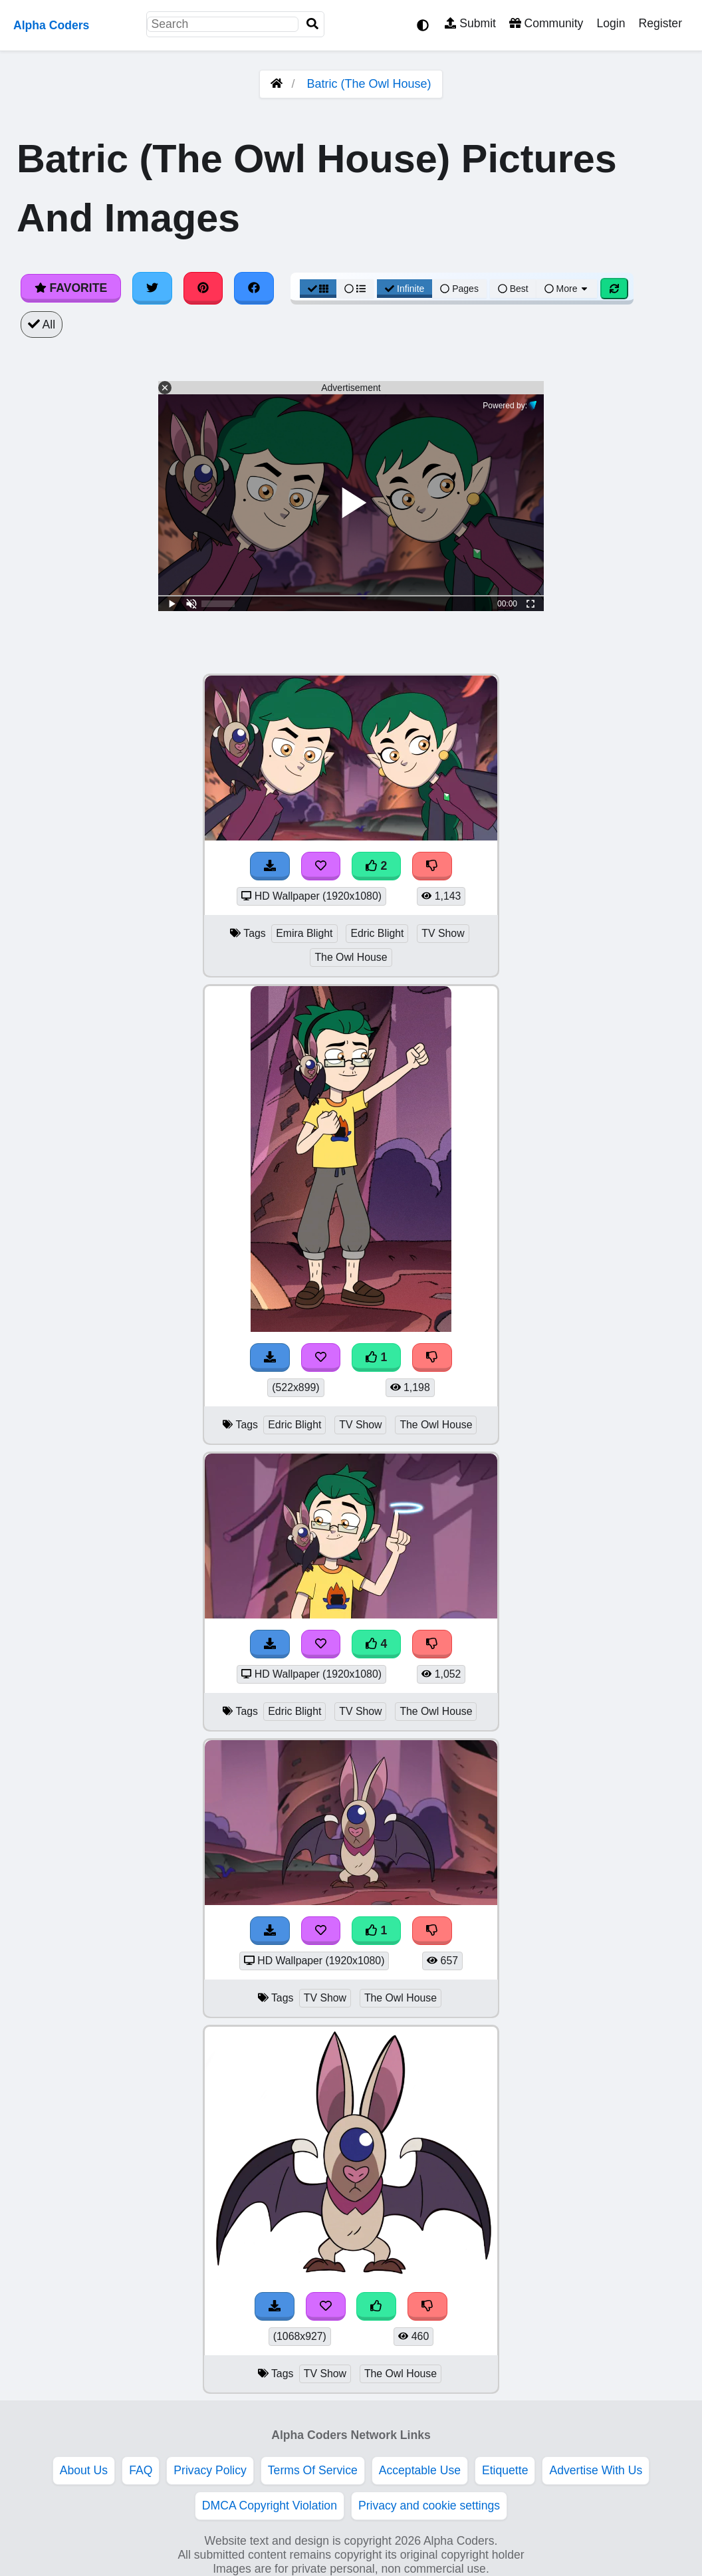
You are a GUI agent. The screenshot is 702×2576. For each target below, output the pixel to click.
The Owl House (350, 957)
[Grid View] (318, 288)
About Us (84, 2470)
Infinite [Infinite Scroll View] (404, 288)
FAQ (140, 2470)
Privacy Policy (210, 2470)
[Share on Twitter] (152, 288)
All (41, 324)
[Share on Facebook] (254, 288)
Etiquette (505, 2470)
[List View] (355, 288)
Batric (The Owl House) (368, 83)
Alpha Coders (51, 25)
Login (610, 23)
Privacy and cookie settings (429, 2505)
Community (546, 23)
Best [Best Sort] (513, 288)
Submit (470, 23)
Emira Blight (304, 933)
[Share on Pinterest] (203, 288)
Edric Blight (377, 933)
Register (660, 23)
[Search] (312, 24)
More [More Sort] (567, 288)
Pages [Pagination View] (459, 288)
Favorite (71, 288)
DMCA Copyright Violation (269, 2505)
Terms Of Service (313, 2470)
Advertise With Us (595, 2470)
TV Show (442, 933)
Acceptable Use (420, 2470)
